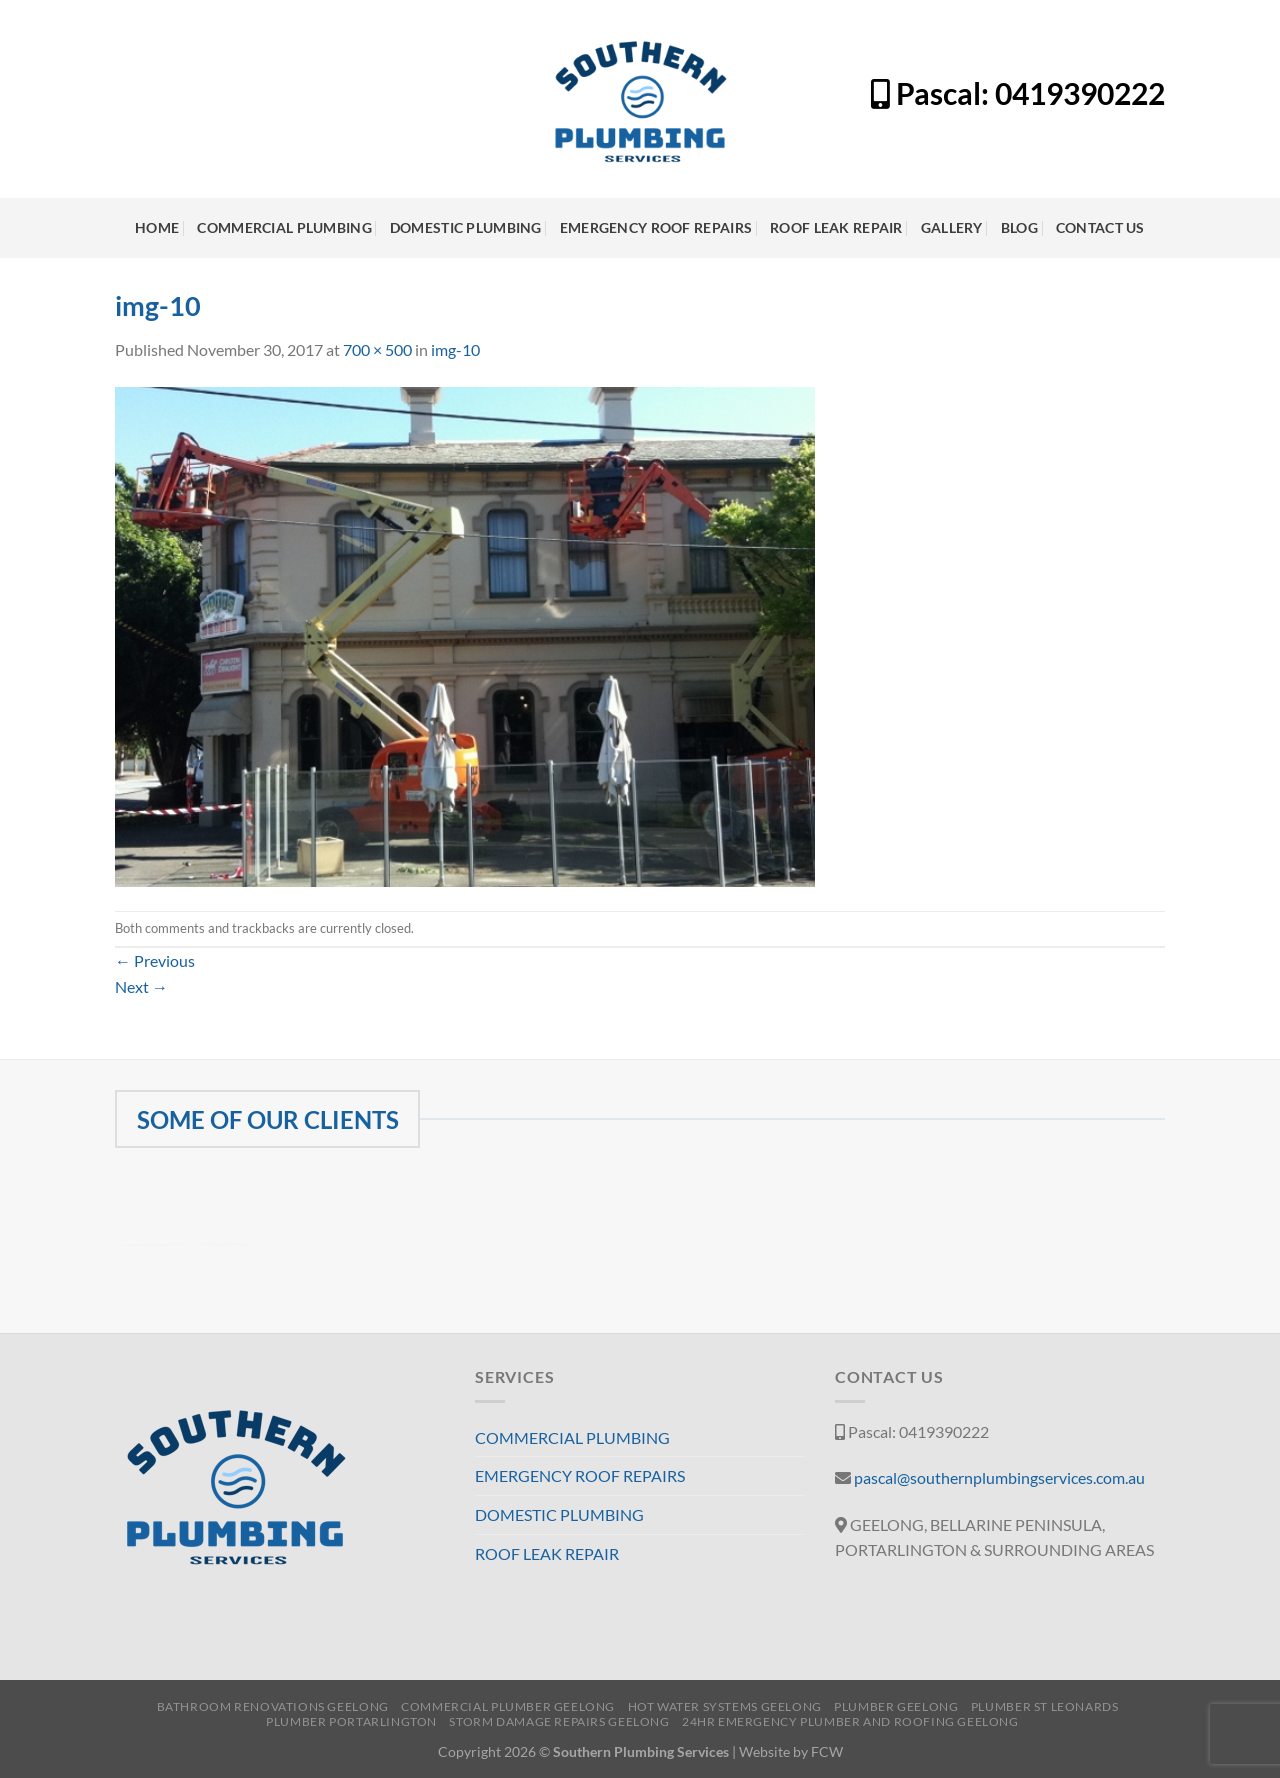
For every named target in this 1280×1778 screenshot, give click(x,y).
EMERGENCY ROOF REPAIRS (656, 227)
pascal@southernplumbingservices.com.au (999, 1477)
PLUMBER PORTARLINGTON (351, 1721)
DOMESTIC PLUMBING (466, 227)
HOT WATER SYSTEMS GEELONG (725, 1706)
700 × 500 (377, 349)
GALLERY (952, 227)
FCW (827, 1751)
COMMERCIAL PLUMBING (284, 227)
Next (141, 986)
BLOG (1019, 227)
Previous (155, 960)
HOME (157, 227)
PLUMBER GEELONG (896, 1706)
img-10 (455, 349)
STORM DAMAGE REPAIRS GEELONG (559, 1721)
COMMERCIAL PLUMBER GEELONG (508, 1706)
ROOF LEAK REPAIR (836, 227)
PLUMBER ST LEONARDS (1045, 1706)
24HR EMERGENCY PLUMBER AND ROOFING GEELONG (850, 1721)
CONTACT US (1100, 227)
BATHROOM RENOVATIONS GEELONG (273, 1706)
